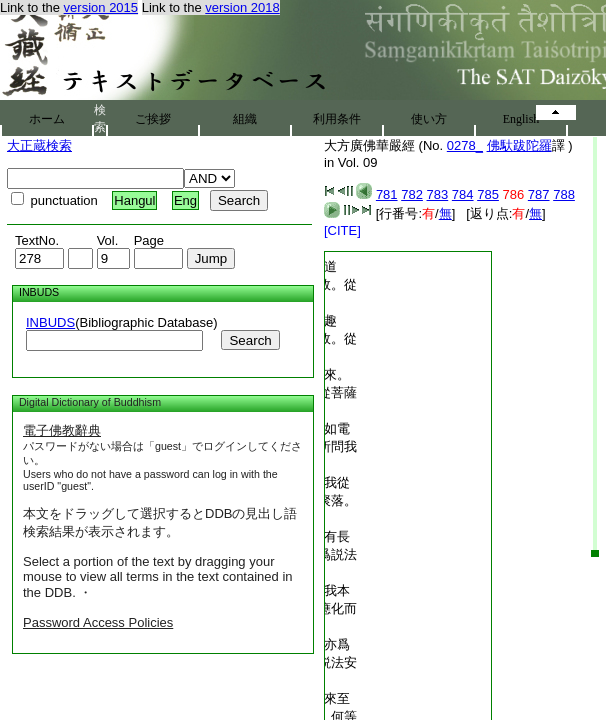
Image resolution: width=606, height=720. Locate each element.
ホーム (47, 119)
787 (539, 194)
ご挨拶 (153, 119)
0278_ (465, 145)
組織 (245, 119)
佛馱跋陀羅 (519, 145)
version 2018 (242, 7)
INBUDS (50, 322)
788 (564, 194)
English (521, 119)
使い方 (429, 119)
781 (387, 194)
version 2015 (101, 7)
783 (438, 194)
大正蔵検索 (39, 145)
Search (250, 340)
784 (463, 194)
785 (488, 194)
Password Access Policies (98, 622)
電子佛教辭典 (62, 430)
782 (412, 194)
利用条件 (337, 119)
